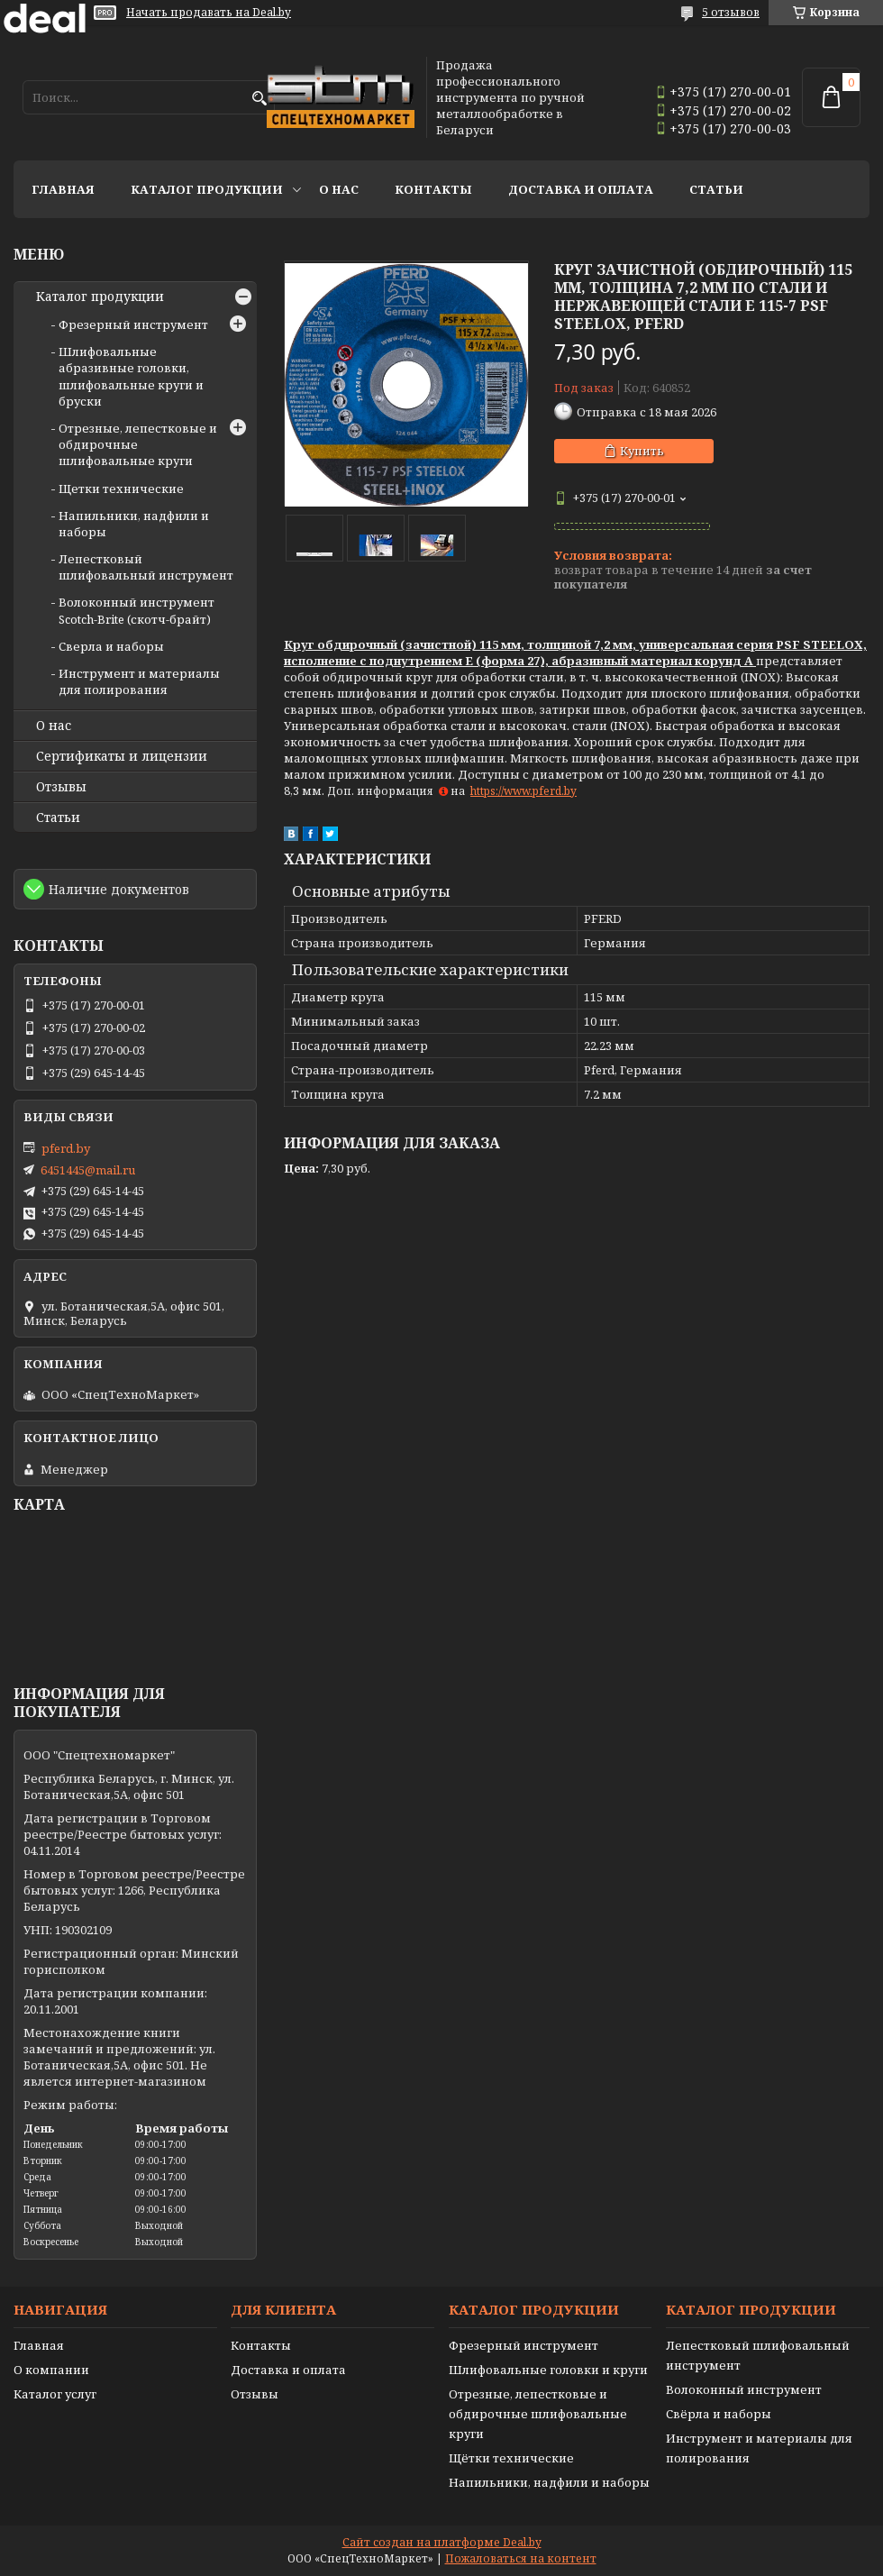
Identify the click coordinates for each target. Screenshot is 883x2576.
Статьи (716, 189)
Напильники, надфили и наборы (549, 2482)
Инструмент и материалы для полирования (139, 681)
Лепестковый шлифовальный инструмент (146, 567)
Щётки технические (511, 2458)
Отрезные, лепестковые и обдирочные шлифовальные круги (538, 2414)
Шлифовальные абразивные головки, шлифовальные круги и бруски (131, 376)
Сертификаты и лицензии (121, 756)
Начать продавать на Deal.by (208, 12)
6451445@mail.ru (88, 1170)
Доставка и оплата (580, 189)
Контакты (433, 189)
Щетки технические (121, 488)
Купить (642, 451)
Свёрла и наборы (718, 2414)
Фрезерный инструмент (133, 324)
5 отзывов (731, 12)
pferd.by (65, 1148)
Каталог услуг (55, 2394)
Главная (63, 189)
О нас (339, 189)
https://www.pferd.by (523, 791)
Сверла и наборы (111, 646)
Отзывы (61, 787)
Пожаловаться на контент (520, 2558)
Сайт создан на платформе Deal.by (442, 2542)
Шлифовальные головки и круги (548, 2369)
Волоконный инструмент (744, 2389)
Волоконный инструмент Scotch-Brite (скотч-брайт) (136, 610)
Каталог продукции (207, 189)
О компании (51, 2369)
